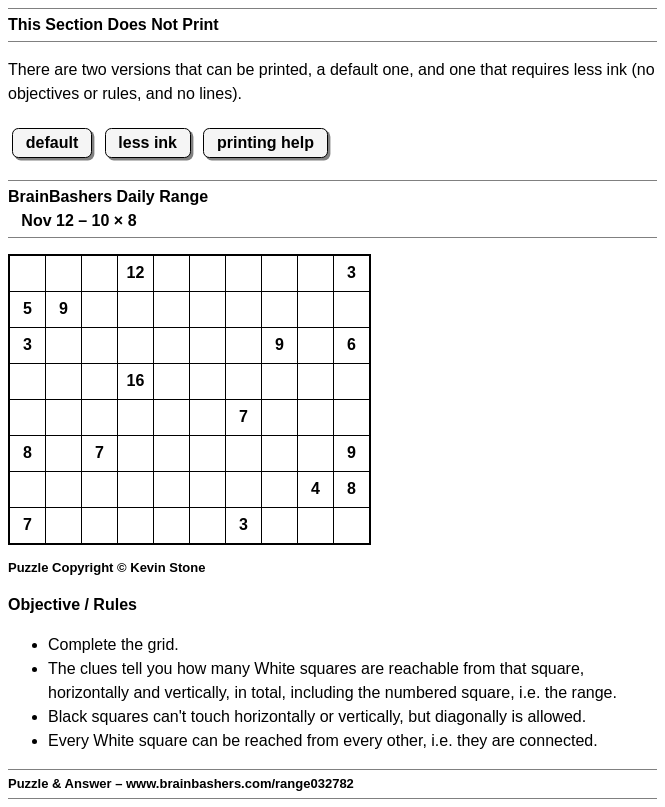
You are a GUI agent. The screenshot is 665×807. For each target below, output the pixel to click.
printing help (265, 142)
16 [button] (136, 380)
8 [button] (27, 452)
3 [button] (351, 272)
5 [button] (27, 308)
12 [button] (136, 272)
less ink (147, 142)
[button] (27, 273)
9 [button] (63, 308)
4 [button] (315, 488)
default (52, 142)
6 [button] (351, 344)
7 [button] (243, 416)
